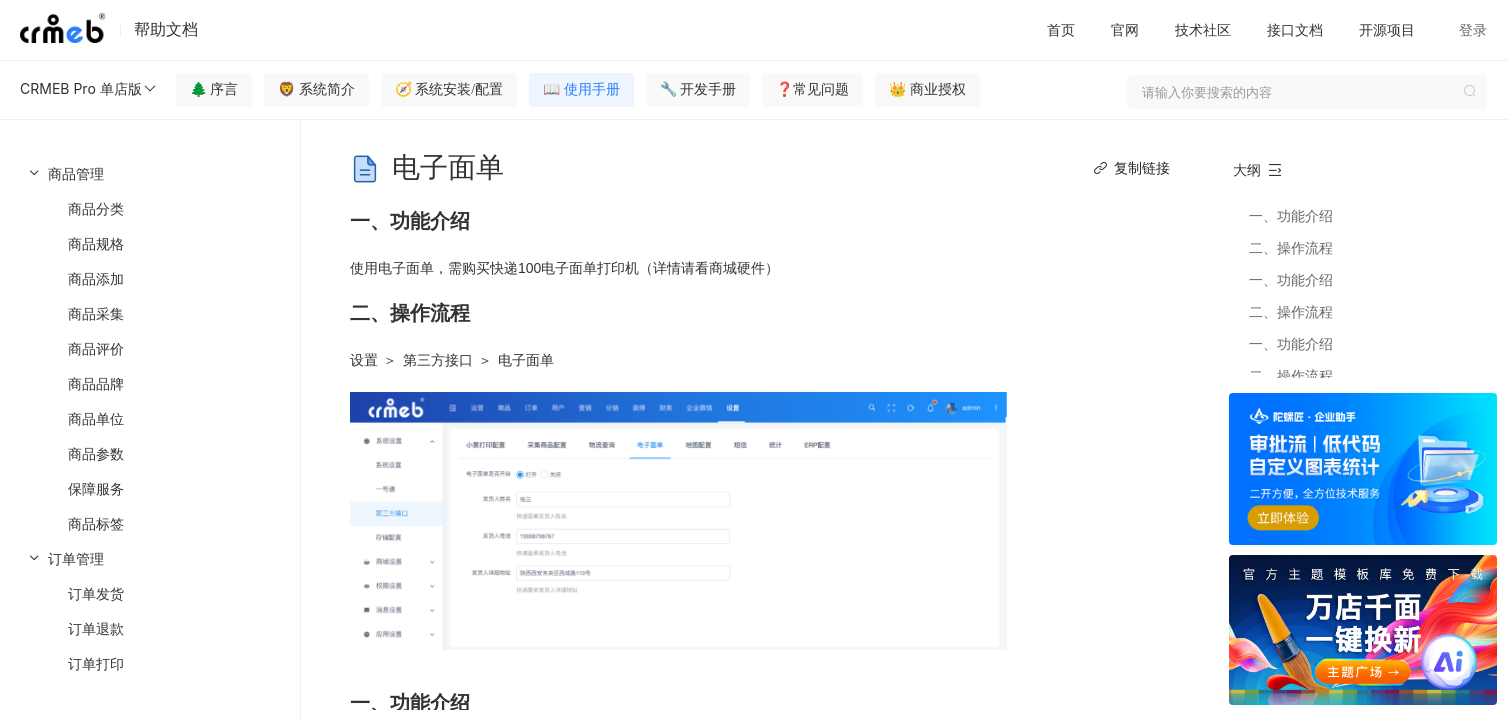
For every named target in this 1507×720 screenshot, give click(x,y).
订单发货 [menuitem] (96, 593)
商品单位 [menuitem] (96, 418)
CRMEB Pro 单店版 (89, 89)
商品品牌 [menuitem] (96, 383)
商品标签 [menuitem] (96, 523)
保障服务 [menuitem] (96, 488)
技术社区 (1203, 29)
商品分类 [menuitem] (96, 208)
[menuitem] (150, 348)
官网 (1125, 29)
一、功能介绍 (1291, 215)
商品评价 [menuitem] (96, 348)
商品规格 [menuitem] (96, 243)
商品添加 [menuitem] (96, 278)
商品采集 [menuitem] (96, 313)
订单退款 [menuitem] (96, 628)
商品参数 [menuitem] (96, 453)
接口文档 (1295, 29)
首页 (1061, 29)
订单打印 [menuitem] (96, 663)
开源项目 (1387, 29)
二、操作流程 (1291, 247)
